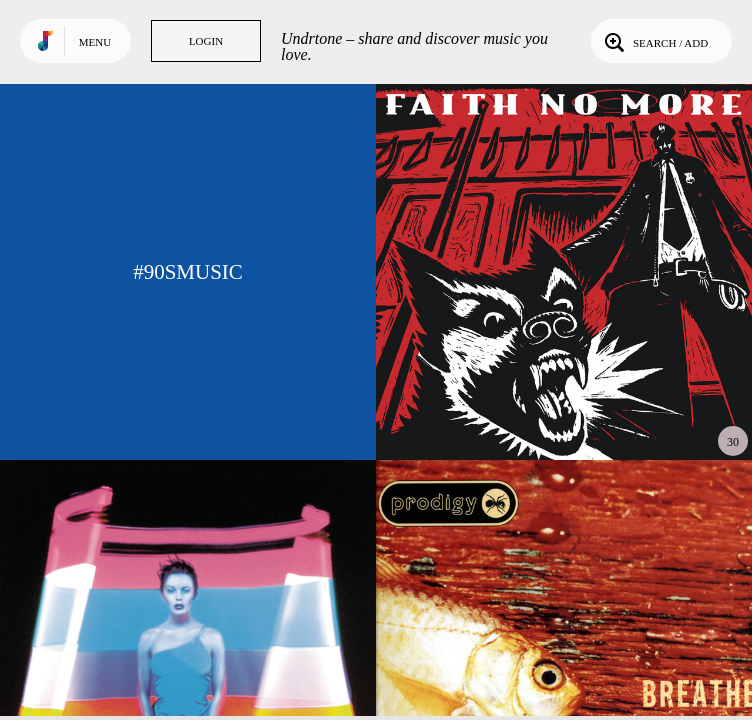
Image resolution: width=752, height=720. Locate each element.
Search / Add (654, 41)
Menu (95, 42)
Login (206, 41)
